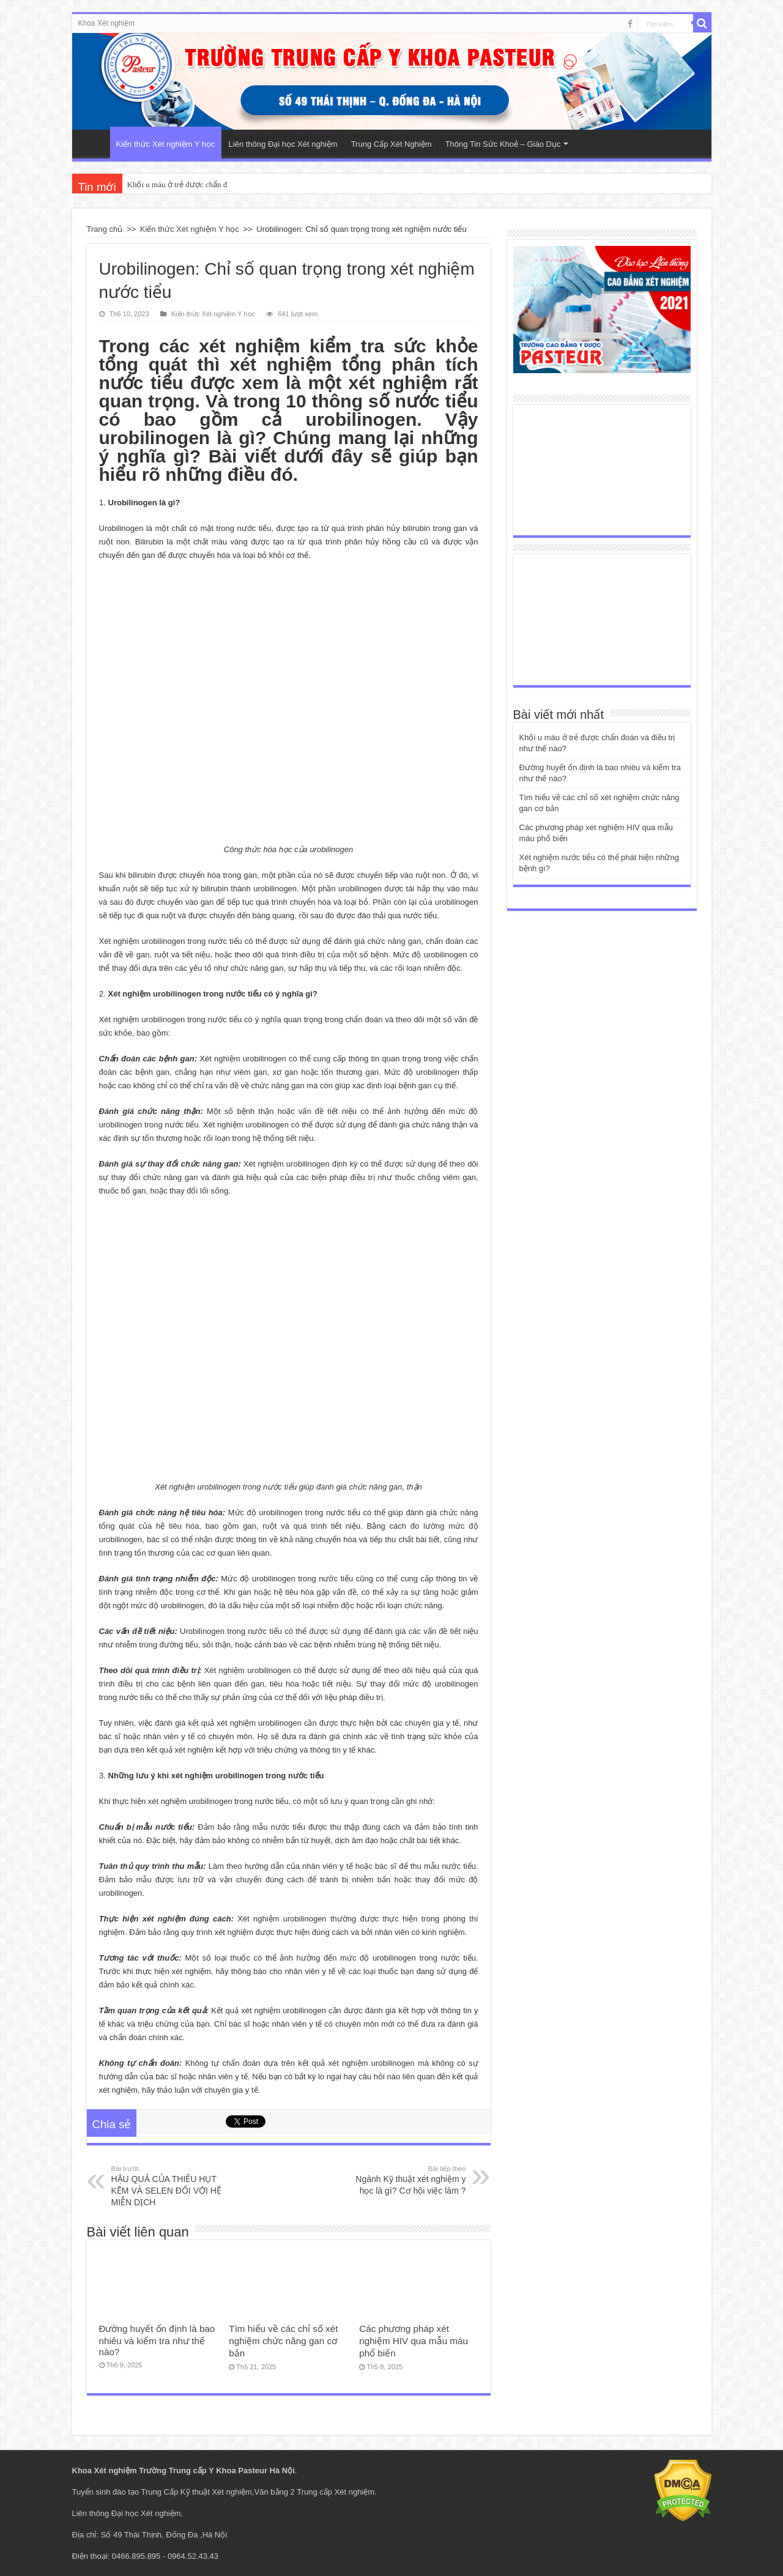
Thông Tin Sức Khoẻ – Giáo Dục (503, 144)
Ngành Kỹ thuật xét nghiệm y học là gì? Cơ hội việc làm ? (403, 2180)
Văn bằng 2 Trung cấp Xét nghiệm (314, 2491)
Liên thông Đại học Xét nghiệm (283, 144)
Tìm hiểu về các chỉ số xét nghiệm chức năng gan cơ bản (283, 2340)
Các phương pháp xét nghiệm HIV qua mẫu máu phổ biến (413, 2340)
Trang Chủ (94, 142)
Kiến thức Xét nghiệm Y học (165, 144)
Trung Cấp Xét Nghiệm (391, 144)
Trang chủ (105, 229)
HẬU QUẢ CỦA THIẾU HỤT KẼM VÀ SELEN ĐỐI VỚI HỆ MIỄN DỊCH (174, 2185)
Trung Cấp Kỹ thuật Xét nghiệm (196, 2491)
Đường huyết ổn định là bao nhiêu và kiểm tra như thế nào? (157, 2340)
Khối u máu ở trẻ (155, 184)
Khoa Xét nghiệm (106, 23)
